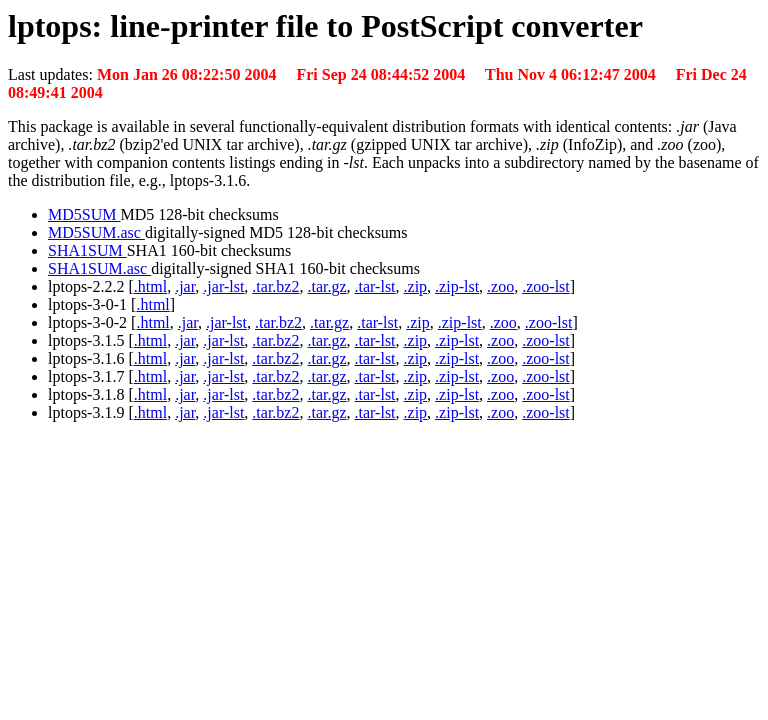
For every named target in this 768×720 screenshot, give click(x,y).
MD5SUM (84, 214)
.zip (416, 286)
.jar (185, 286)
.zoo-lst (546, 286)
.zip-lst (457, 286)
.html (150, 286)
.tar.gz (326, 286)
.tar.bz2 (275, 286)
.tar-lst (375, 286)
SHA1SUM (87, 250)
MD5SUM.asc (96, 232)
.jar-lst (223, 286)
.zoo (500, 286)
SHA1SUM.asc (99, 268)
